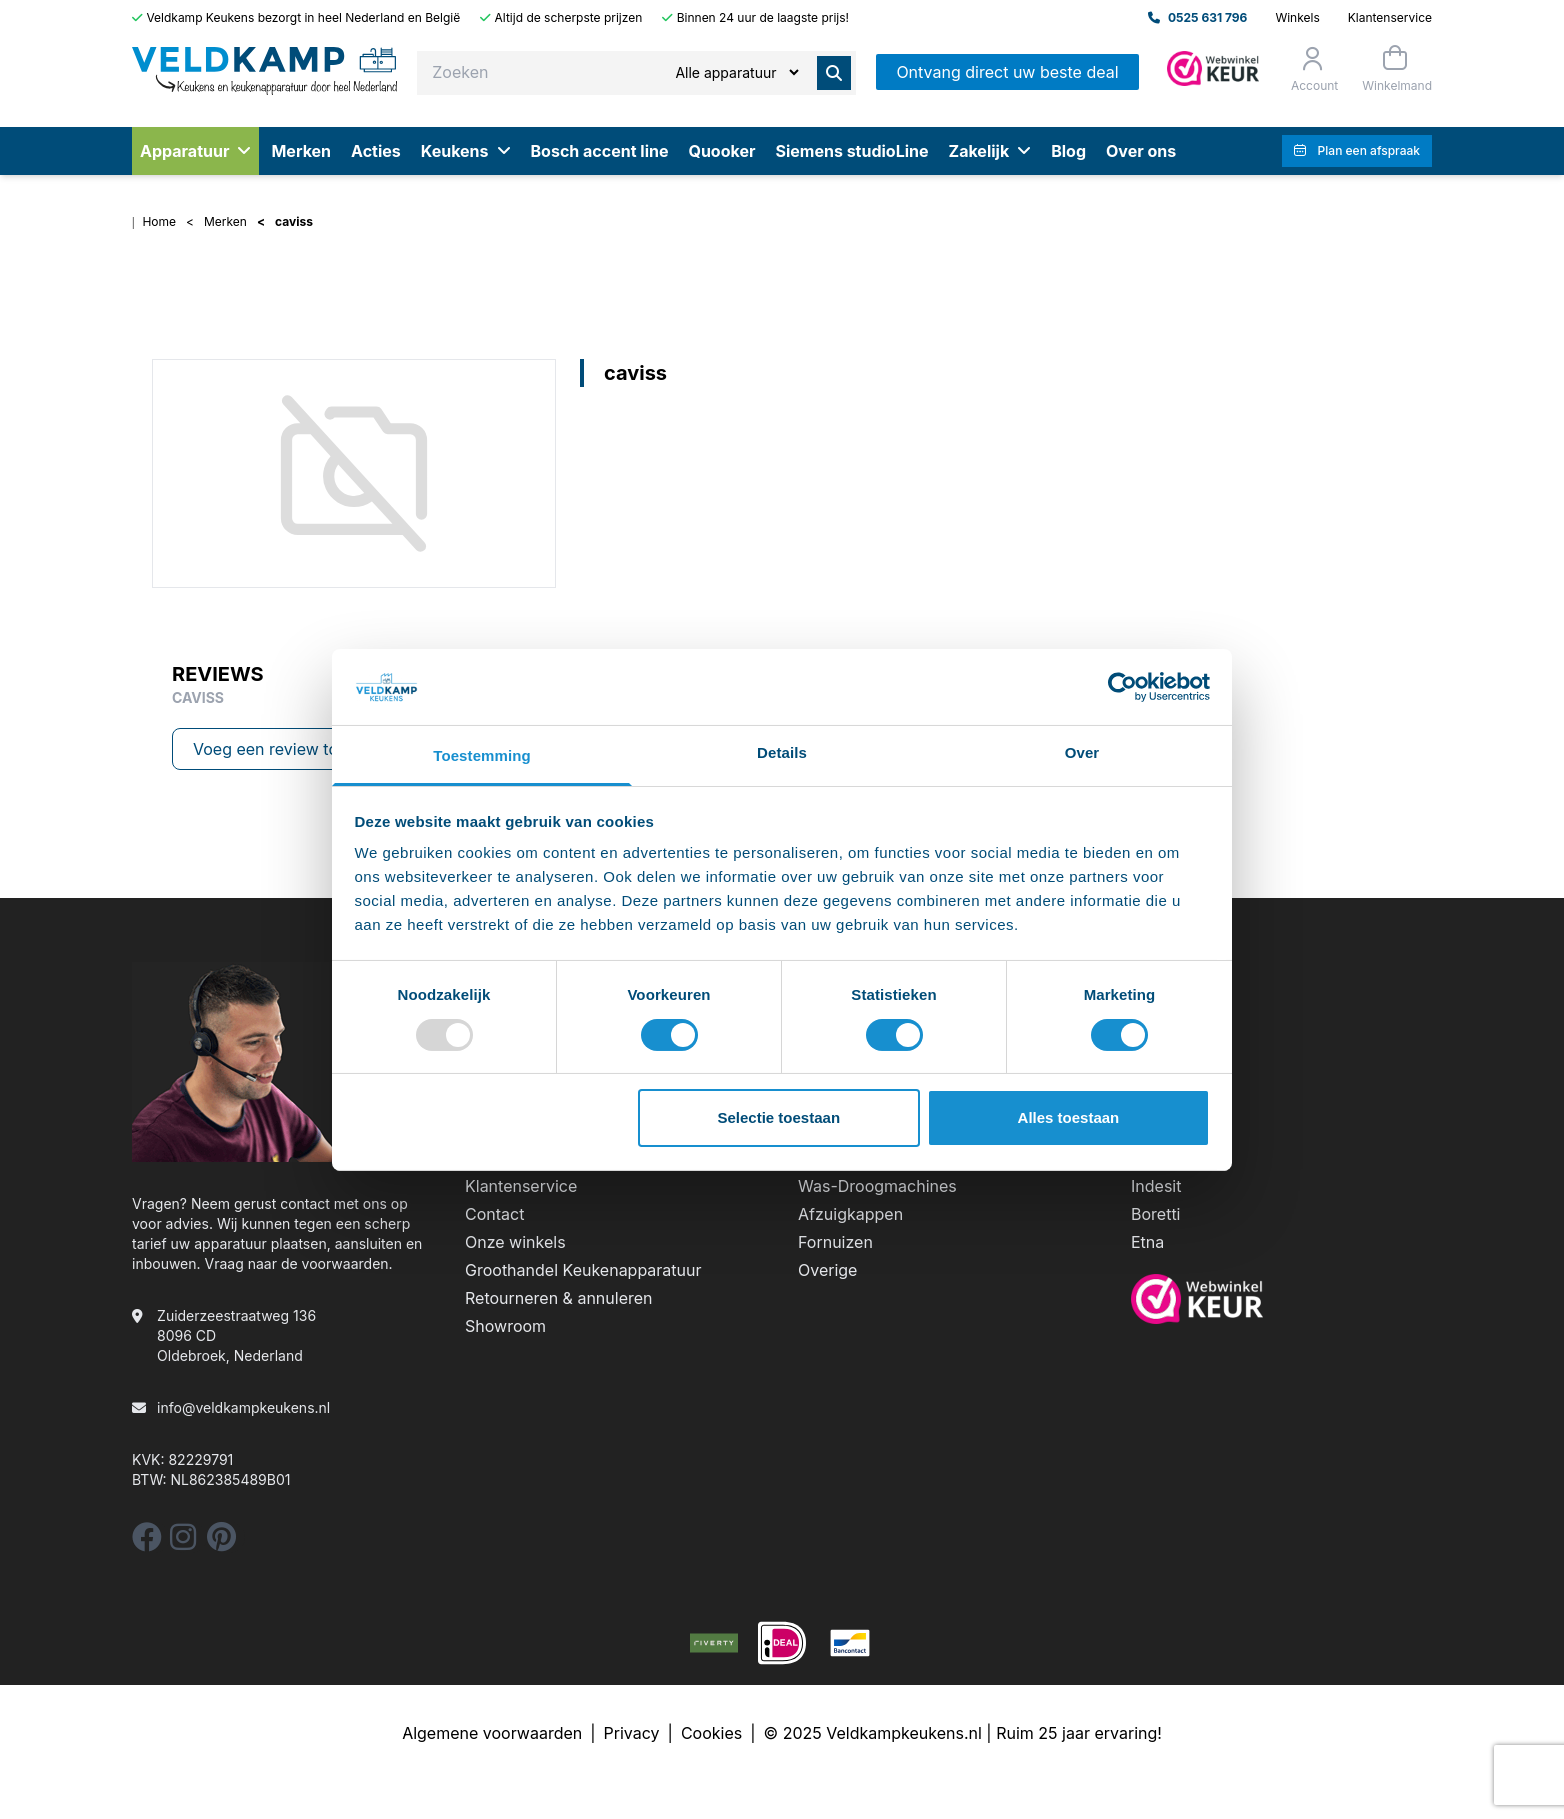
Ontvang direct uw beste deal (1007, 72)
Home (159, 221)
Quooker (721, 151)
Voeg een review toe (270, 749)
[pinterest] (221, 1542)
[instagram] (183, 1542)
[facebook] (147, 1542)
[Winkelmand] (1395, 68)
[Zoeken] (736, 72)
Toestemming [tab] (482, 755)
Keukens (466, 151)
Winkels (1297, 17)
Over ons (1141, 151)
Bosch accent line (600, 151)
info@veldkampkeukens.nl (243, 1407)
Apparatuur (195, 151)
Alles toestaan (1069, 1117)
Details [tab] (782, 752)
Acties (376, 151)
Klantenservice (1390, 17)
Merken (301, 151)
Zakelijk (990, 151)
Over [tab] (1082, 752)
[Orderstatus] (1312, 69)
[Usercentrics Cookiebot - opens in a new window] (1122, 687)
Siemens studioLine (851, 151)
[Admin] (1213, 68)
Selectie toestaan (779, 1117)
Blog (1068, 151)
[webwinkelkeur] (1281, 1299)
